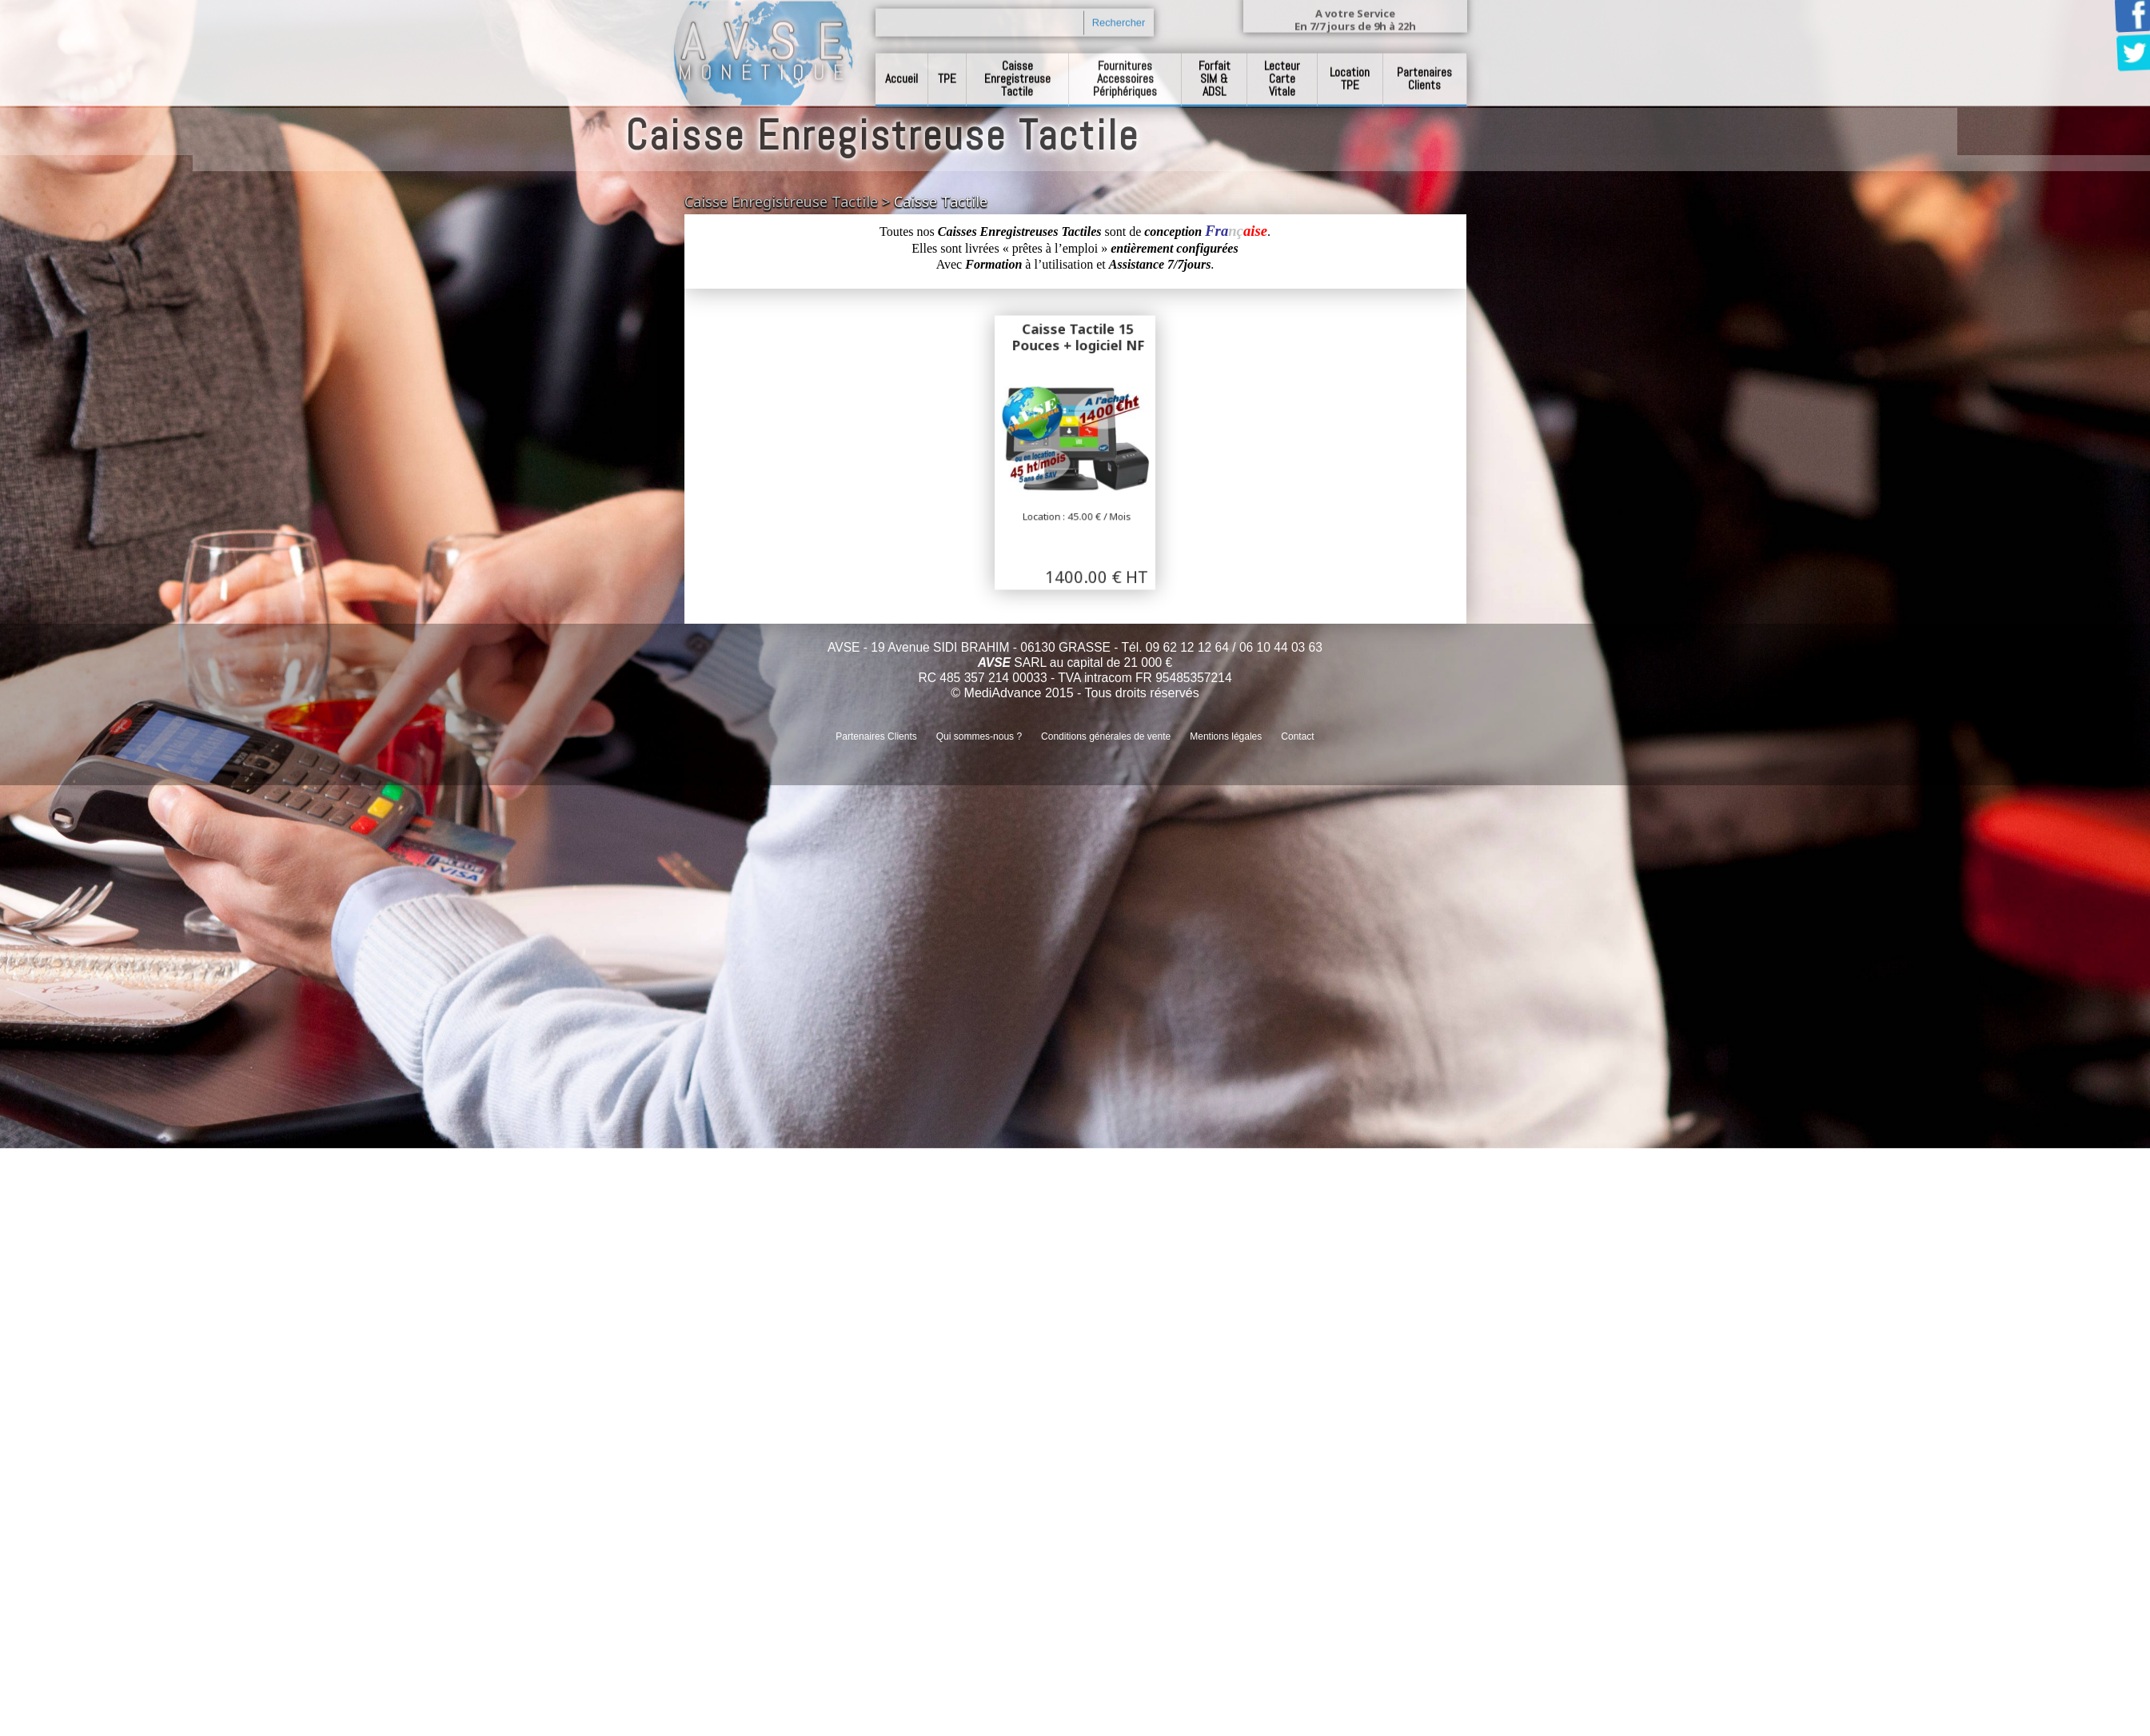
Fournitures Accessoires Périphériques (1125, 69)
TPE (947, 70)
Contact (1297, 736)
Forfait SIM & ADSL (1215, 69)
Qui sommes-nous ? (979, 736)
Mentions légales (1226, 736)
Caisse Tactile (940, 201)
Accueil (901, 70)
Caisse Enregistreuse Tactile (1017, 69)
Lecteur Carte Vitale (1282, 69)
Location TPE (1350, 69)
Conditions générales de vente (1106, 736)
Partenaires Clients (1424, 69)
